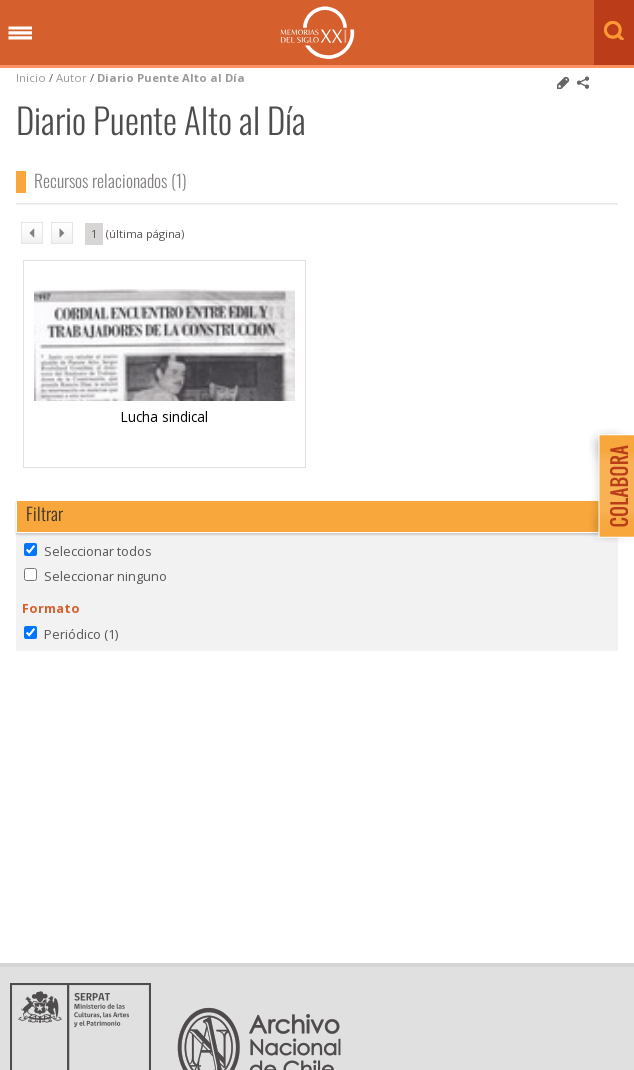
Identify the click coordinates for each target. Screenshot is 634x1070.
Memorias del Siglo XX (317, 32)
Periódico (81, 634)
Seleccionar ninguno (105, 576)
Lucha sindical (164, 416)
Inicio (31, 77)
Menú (20, 34)
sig (62, 233)
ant (32, 233)
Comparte (583, 83)
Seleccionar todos (98, 551)
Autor (71, 77)
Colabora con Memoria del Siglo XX (611, 485)
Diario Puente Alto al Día (171, 77)
